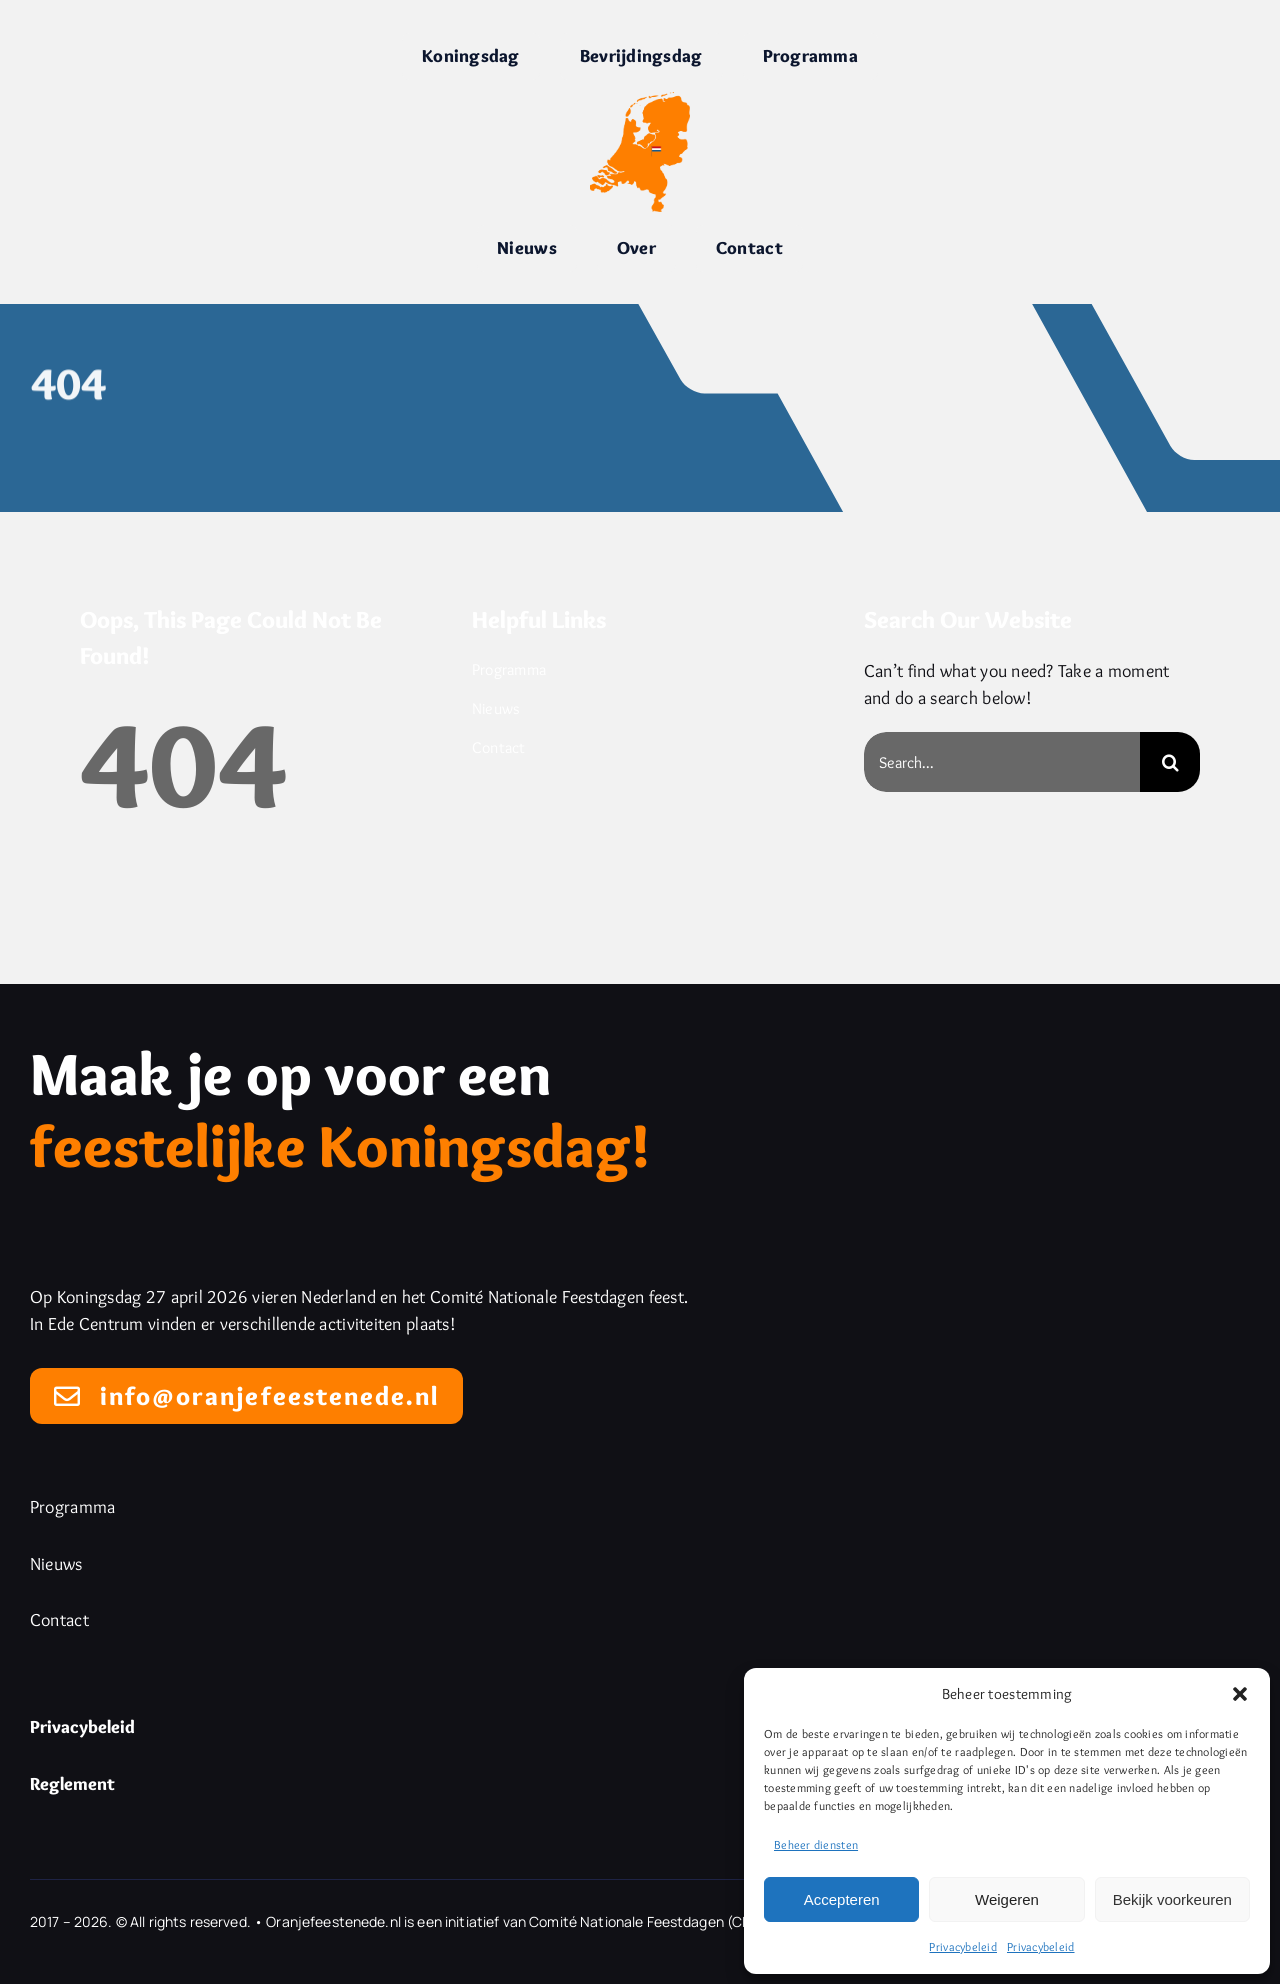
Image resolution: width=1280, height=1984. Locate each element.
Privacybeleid (963, 1946)
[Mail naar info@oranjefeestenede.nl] (246, 1396)
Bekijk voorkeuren (1172, 1899)
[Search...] (1002, 762)
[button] (1240, 1694)
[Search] (1170, 762)
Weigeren (1007, 1899)
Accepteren (842, 1899)
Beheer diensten (816, 1844)
